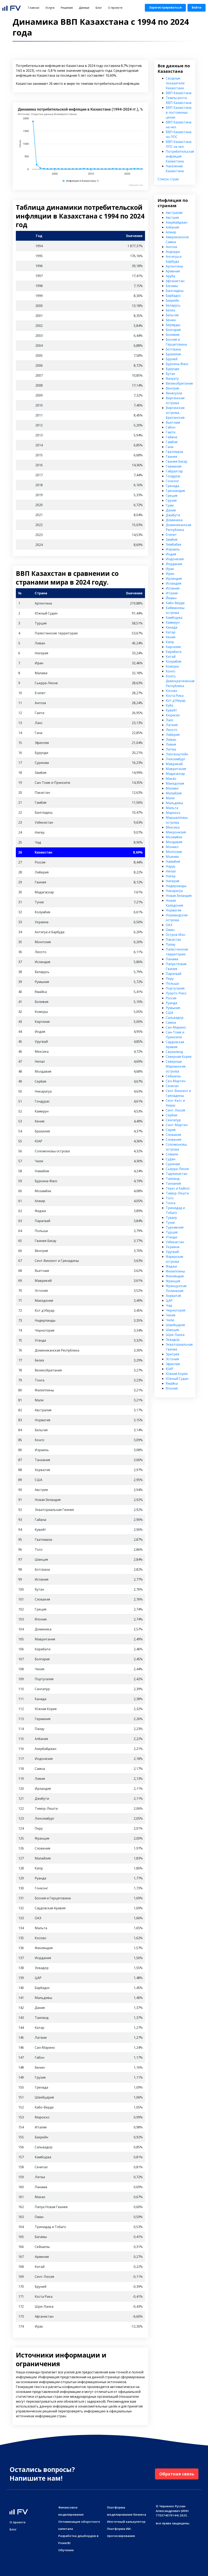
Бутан (170, 373)
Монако (172, 847)
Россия (171, 998)
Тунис (170, 1222)
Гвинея (171, 456)
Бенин (171, 320)
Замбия (171, 539)
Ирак (170, 569)
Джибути (173, 515)
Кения (170, 637)
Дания (171, 510)
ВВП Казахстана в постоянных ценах (178, 112)
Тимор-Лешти (177, 1193)
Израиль (173, 549)
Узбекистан (175, 1242)
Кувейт (171, 710)
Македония (175, 783)
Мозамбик (174, 837)
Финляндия (175, 1276)
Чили (170, 1320)
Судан (170, 1159)
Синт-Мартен (176, 1125)
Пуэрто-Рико (176, 993)
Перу (170, 978)
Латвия (172, 725)
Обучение (66, 2550)
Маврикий (174, 764)
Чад (169, 1305)
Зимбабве (173, 544)
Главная (35, 7)
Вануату (172, 378)
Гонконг (172, 481)
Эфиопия (173, 1364)
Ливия (171, 744)
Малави (172, 788)
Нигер (171, 876)
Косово (171, 690)
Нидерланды (176, 886)
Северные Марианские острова (176, 1066)
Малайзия (174, 793)
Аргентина (174, 266)
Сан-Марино (176, 1027)
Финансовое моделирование (71, 2510)
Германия (173, 466)
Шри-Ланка (175, 1334)
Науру (170, 866)
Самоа (171, 1022)
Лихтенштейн (177, 754)
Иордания (174, 564)
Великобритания (179, 383)
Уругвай (172, 1251)
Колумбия (173, 661)
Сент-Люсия (175, 1110)
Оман (170, 930)
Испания (172, 588)
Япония (172, 1388)
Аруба (170, 276)
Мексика (173, 827)
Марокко (173, 812)
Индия (171, 554)
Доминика (174, 520)
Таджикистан (176, 1173)
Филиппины (175, 1271)
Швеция (172, 1330)
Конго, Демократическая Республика (180, 681)
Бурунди (172, 368)
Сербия (171, 1115)
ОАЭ (169, 925)
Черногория (175, 1310)
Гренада (172, 486)
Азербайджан (176, 222)
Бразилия (173, 354)
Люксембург (175, 759)
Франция (173, 1281)
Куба (169, 705)
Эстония (172, 1359)
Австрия (172, 217)
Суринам (173, 1164)
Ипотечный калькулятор (126, 2521)
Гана (169, 447)
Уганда (171, 1237)
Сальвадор (174, 1017)
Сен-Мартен (175, 1081)
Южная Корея (176, 1373)
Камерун (173, 622)
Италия (172, 593)
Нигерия (172, 881)
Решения (67, 8)
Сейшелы (173, 1076)
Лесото (171, 729)
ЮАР (169, 1369)
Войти (196, 7)
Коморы (172, 666)
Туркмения (174, 1227)
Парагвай (173, 973)
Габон (170, 427)
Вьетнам (173, 422)
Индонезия (175, 559)
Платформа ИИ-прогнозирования (121, 2532)
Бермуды (173, 325)
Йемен (171, 598)
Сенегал (172, 1086)
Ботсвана (173, 349)
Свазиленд (174, 1051)
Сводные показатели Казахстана (175, 83)
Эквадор (173, 1339)
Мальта (172, 808)
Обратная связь (176, 2474)
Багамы (172, 286)
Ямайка (172, 1383)
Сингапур (173, 1120)
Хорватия (173, 1295)
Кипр (170, 642)
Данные (84, 8)
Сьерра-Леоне (177, 1169)
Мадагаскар (175, 773)
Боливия (172, 334)
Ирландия (174, 578)
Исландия (173, 583)
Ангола (171, 247)
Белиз (170, 310)
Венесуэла (174, 393)
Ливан (171, 739)
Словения (173, 1139)
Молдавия (174, 842)
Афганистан (175, 281)
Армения (173, 271)
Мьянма (172, 856)
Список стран (168, 179)
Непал (171, 871)
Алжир (171, 232)
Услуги (49, 8)
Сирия (171, 1130)
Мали (170, 798)
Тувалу (171, 1217)
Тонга (170, 1203)
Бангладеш (174, 290)
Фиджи (171, 1266)
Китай (171, 656)
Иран (170, 573)
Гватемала (174, 451)
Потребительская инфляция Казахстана (180, 156)
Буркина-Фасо (177, 364)
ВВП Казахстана (178, 93)
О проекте (115, 8)
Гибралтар (174, 471)
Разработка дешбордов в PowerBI (78, 2539)
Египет (171, 534)
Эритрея (172, 1354)
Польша (172, 983)
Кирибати (173, 651)
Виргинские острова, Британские (175, 413)
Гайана (171, 437)
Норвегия (173, 910)
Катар (170, 632)
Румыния (173, 1008)
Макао (171, 778)
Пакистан (173, 939)
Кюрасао (173, 715)
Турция (172, 1232)
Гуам (169, 505)
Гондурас (173, 476)
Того (169, 1198)
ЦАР (169, 1300)
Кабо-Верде (175, 603)
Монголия (174, 851)
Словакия (173, 1134)
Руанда (171, 1003)
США (169, 1012)
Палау (170, 944)
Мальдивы (174, 803)
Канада (171, 627)
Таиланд (173, 1178)
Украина (172, 1247)
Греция (171, 495)
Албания (172, 227)
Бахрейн (172, 300)
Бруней (171, 359)
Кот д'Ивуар (175, 700)
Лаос (169, 720)
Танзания (173, 1183)
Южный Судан (177, 1378)
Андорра (173, 251)
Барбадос (173, 295)
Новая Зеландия (179, 895)
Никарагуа (174, 890)
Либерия (173, 734)
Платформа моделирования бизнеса (126, 2510)
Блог (98, 8)
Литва (171, 749)
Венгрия (172, 388)
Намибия (173, 861)
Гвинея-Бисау (176, 461)
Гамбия (171, 442)
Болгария (173, 329)
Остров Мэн (175, 934)
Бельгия (172, 315)
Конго (170, 671)
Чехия (170, 1315)
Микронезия (176, 832)
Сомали (172, 1154)
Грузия (171, 500)
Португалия (175, 988)
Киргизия (173, 647)
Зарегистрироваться (165, 7)
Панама (172, 959)
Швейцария (175, 1325)
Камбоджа (174, 617)
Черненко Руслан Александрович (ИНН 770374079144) (172, 2510)
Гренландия (175, 490)
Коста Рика (174, 695)
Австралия (174, 212)
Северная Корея (178, 1056)
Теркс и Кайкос (178, 1188)
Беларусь (173, 305)
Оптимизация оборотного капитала (79, 2525)
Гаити (170, 432)
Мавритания (176, 769)
